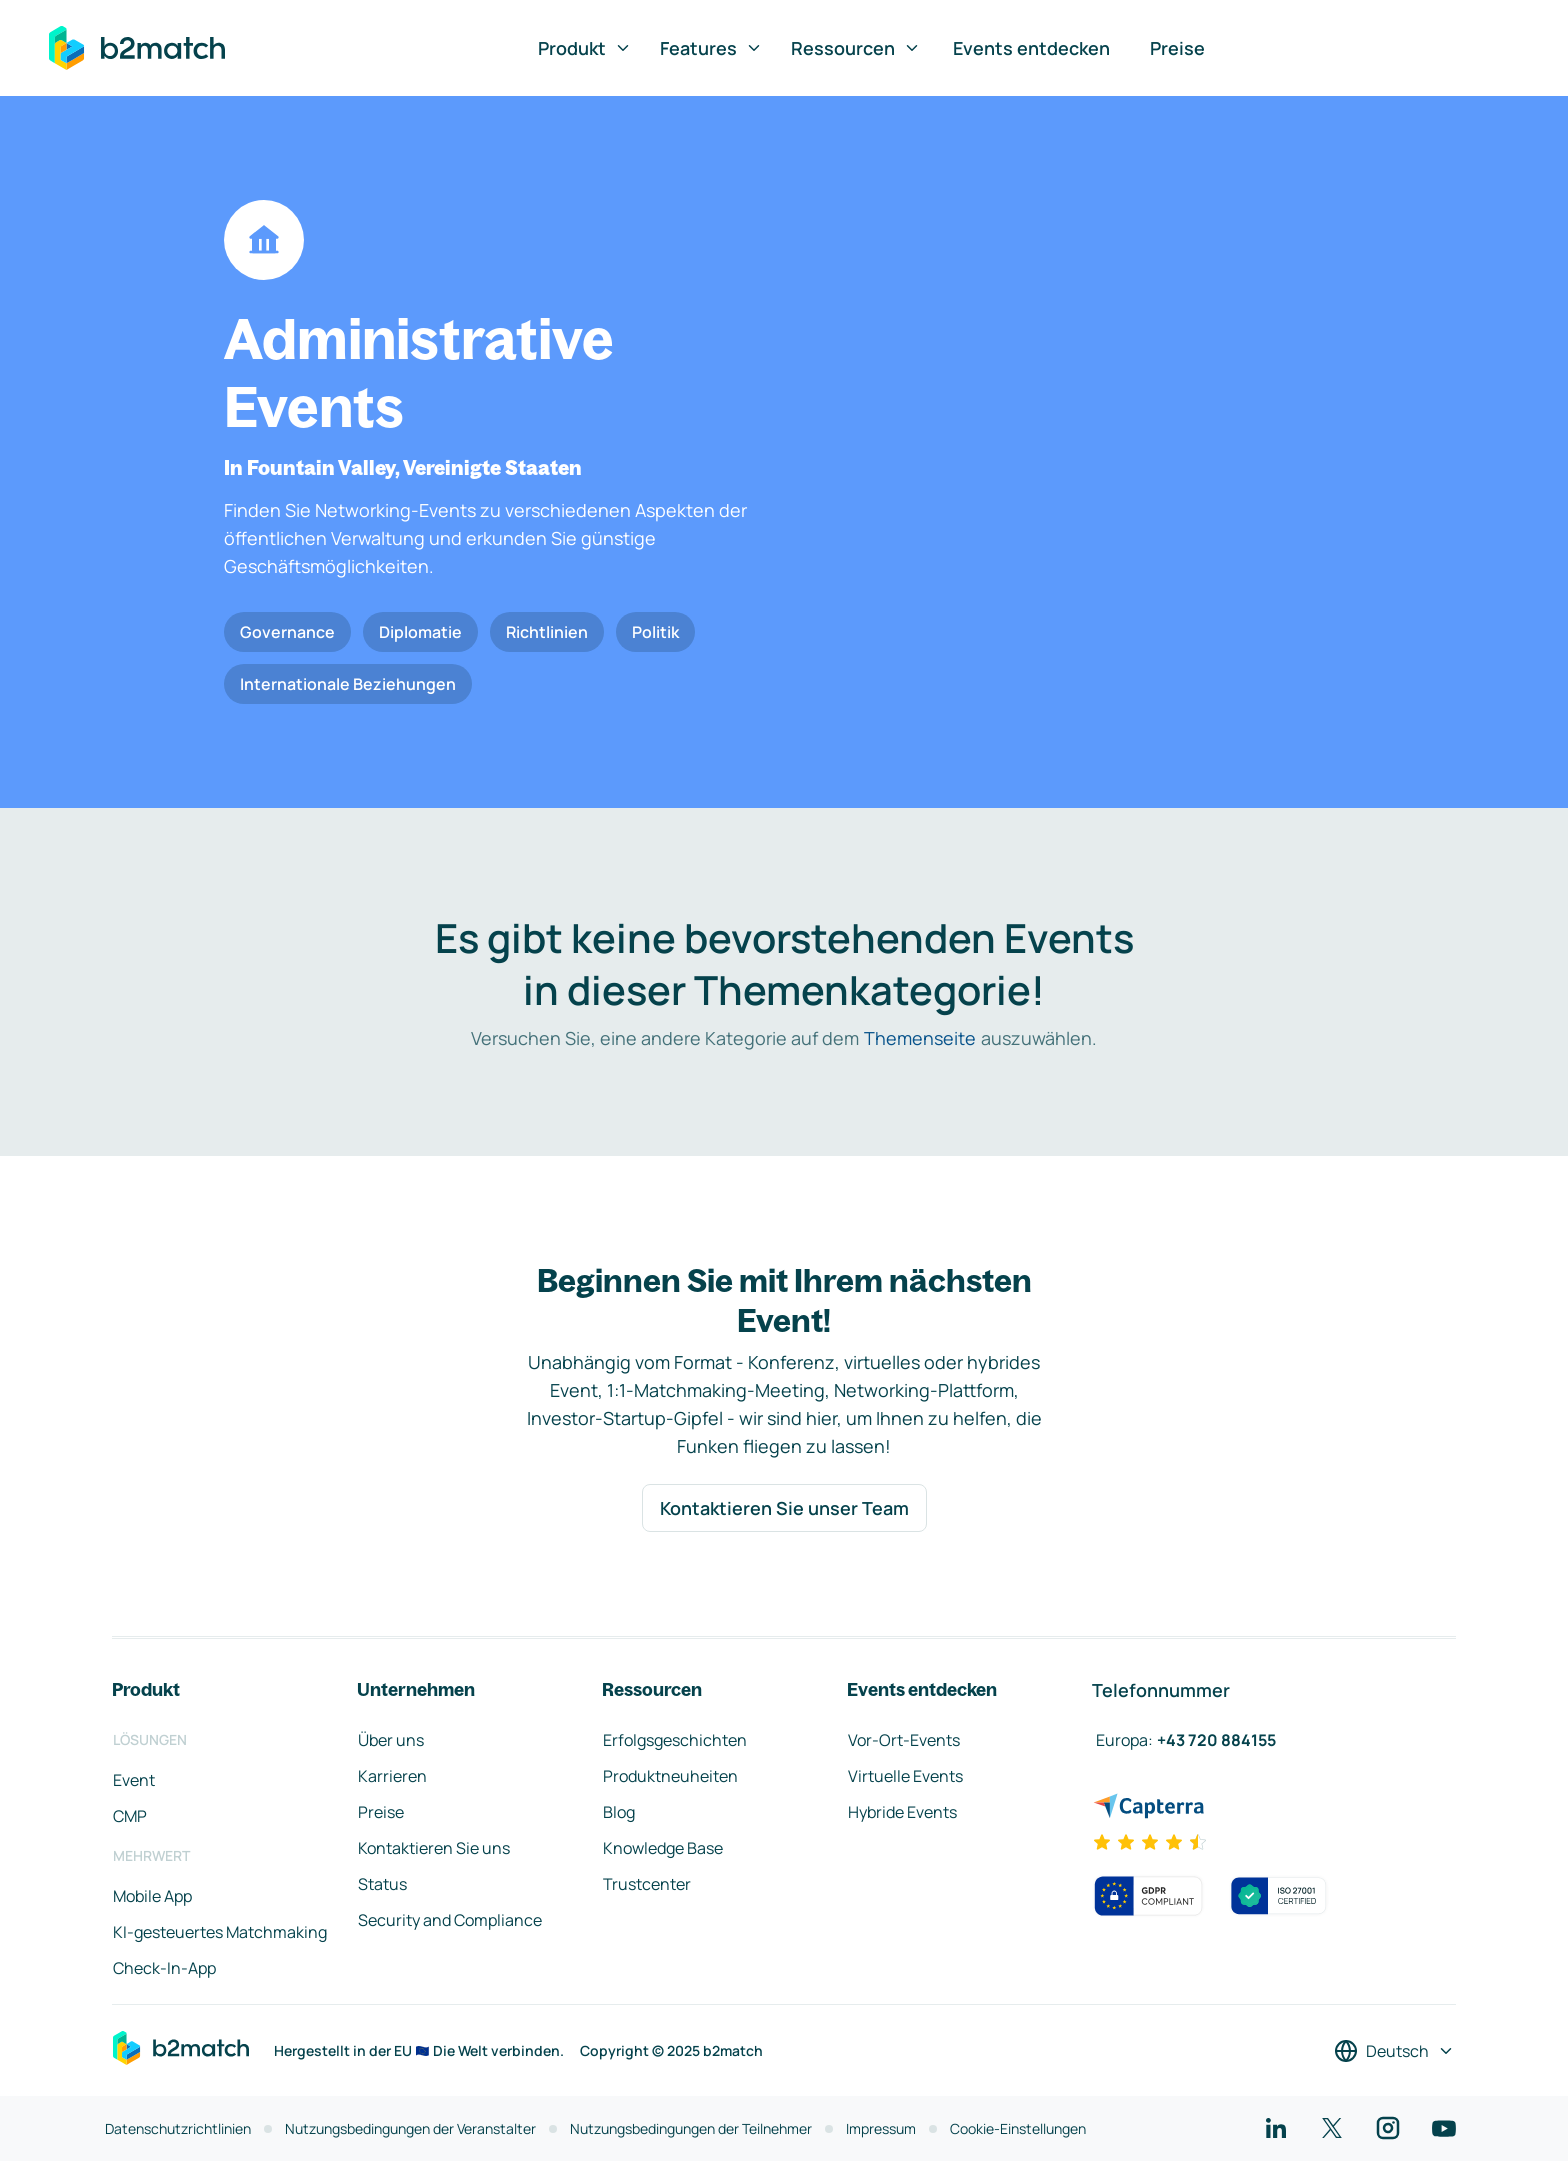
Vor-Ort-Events (904, 1740)
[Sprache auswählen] (1394, 2051)
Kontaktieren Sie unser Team (784, 1508)
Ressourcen (856, 48)
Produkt (585, 48)
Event (134, 1780)
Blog (619, 1812)
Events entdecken (1031, 48)
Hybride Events (902, 1812)
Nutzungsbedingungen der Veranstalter (410, 2128)
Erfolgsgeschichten (675, 1740)
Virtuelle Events (905, 1776)
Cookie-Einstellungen (1018, 2128)
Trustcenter (647, 1884)
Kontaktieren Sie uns (434, 1848)
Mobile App (152, 1896)
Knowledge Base (663, 1848)
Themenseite (920, 1038)
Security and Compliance (450, 1920)
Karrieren (392, 1776)
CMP (130, 1816)
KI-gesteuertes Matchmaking (220, 1932)
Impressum (881, 2128)
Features (711, 48)
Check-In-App (164, 1968)
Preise (1177, 48)
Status (382, 1884)
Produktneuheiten (670, 1776)
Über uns (391, 1740)
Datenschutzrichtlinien (178, 2128)
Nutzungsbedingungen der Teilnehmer (691, 2128)
